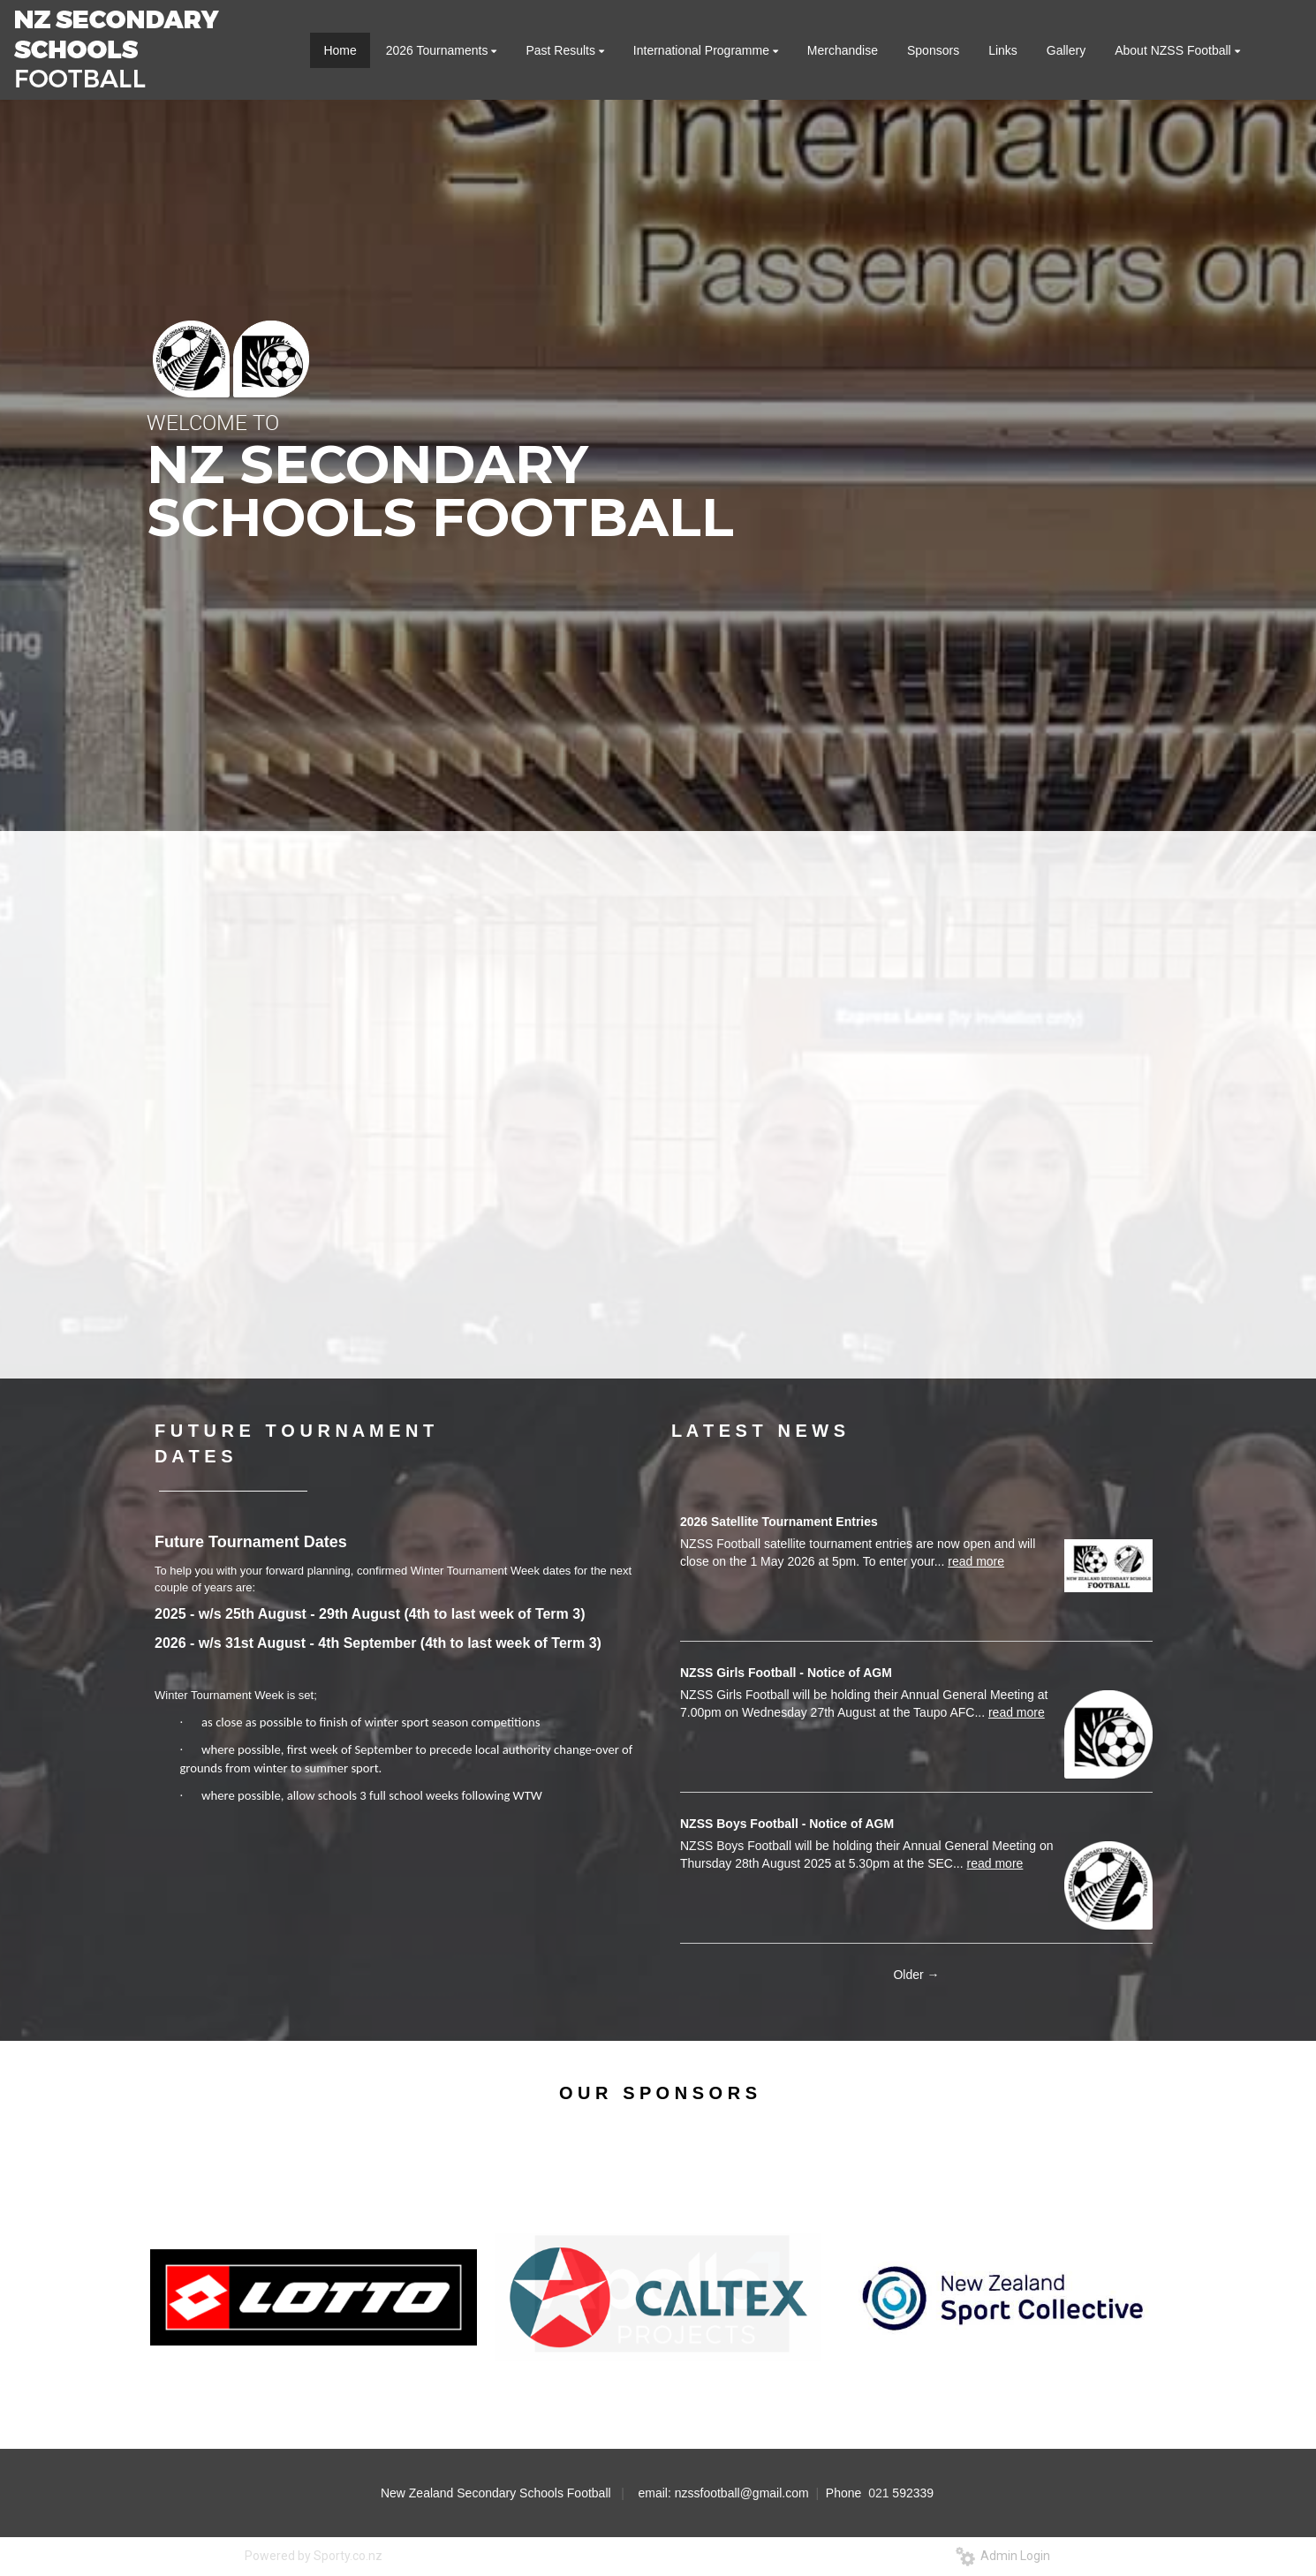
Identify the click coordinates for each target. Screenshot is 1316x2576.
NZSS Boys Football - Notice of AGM (787, 1824)
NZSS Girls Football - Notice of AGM (786, 1673)
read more (976, 1561)
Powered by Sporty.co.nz (313, 2556)
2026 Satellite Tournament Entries (779, 1522)
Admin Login (1003, 2556)
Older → (916, 1975)
